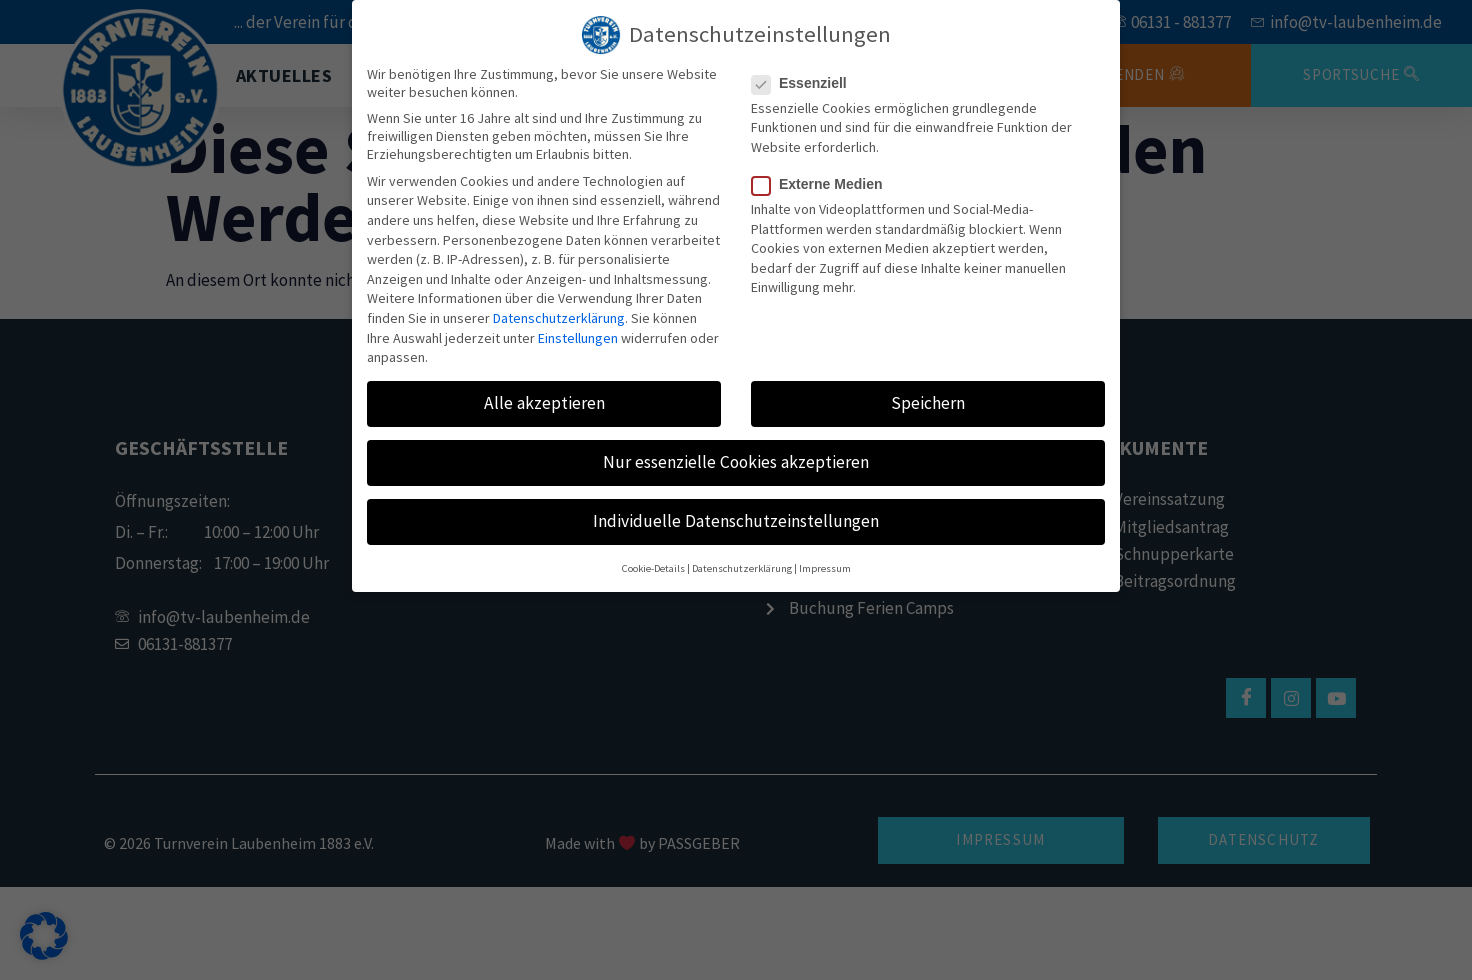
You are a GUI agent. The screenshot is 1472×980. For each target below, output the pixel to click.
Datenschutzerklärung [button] (742, 568)
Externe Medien (823, 184)
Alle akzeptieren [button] (544, 403)
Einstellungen (578, 338)
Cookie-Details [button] (653, 568)
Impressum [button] (825, 568)
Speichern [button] (928, 403)
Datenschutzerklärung (559, 318)
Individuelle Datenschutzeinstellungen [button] (736, 521)
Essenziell (805, 83)
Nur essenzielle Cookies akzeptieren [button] (736, 462)
